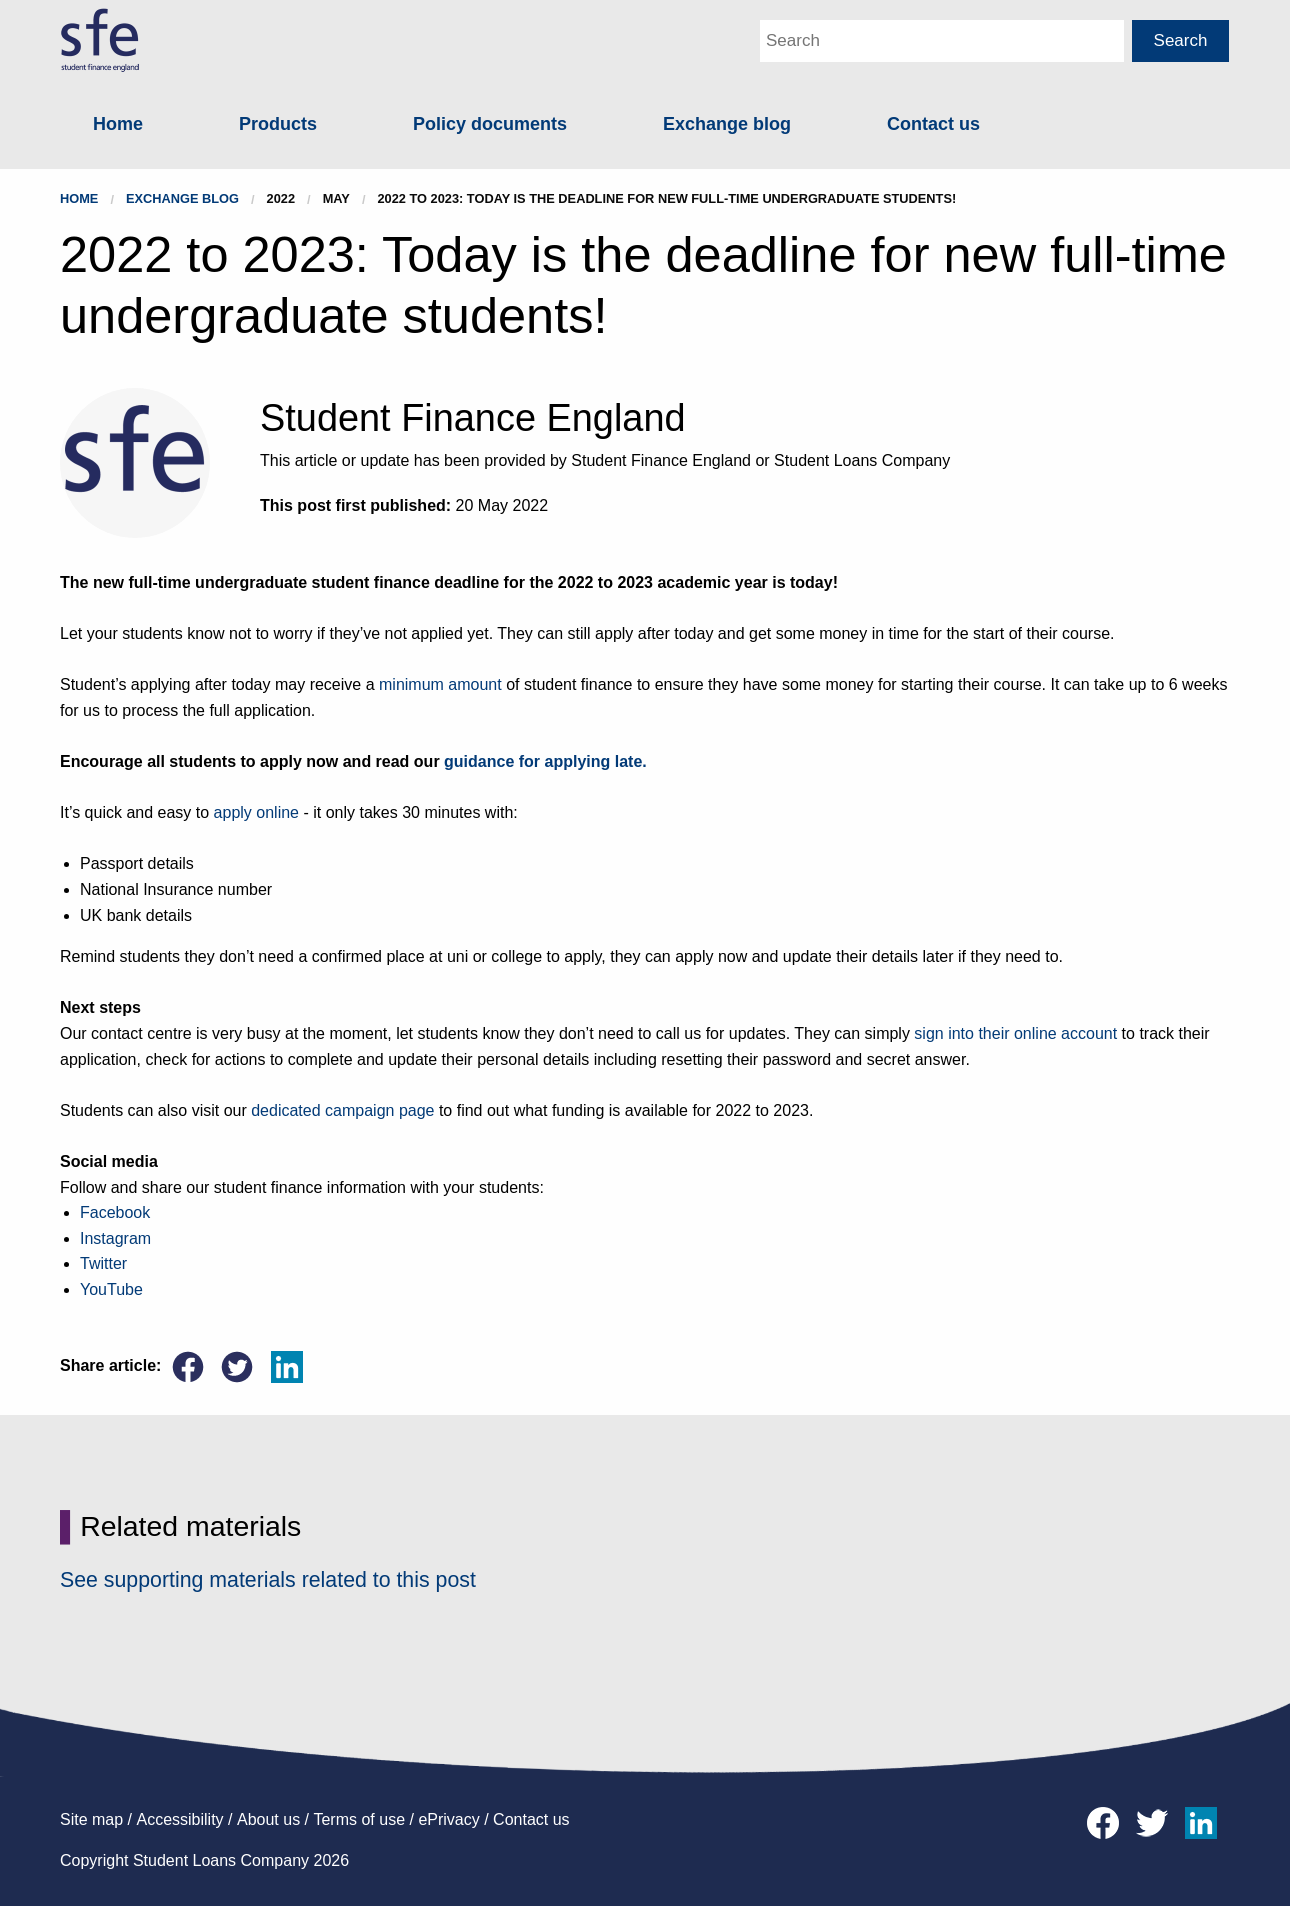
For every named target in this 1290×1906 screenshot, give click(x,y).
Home (118, 124)
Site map (91, 1819)
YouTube (111, 1289)
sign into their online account (1015, 1033)
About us (268, 1819)
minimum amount (440, 684)
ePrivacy (448, 1819)
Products (278, 124)
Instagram (115, 1238)
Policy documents (490, 124)
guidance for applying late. (545, 761)
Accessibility (179, 1819)
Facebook (115, 1212)
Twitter (103, 1263)
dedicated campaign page (342, 1110)
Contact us (933, 124)
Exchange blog (727, 124)
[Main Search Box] (942, 41)
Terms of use (359, 1819)
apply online (256, 812)
